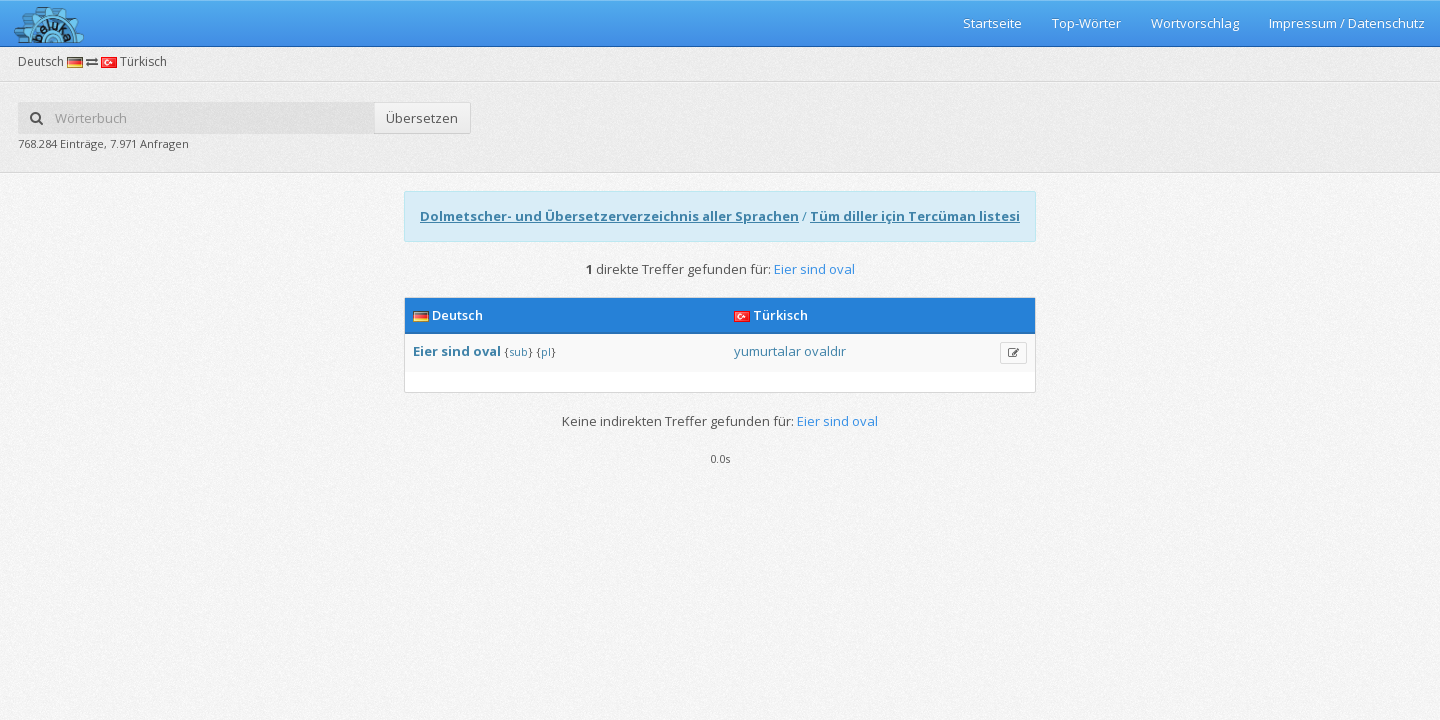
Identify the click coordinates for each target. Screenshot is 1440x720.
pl (546, 351)
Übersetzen (422, 118)
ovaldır (825, 351)
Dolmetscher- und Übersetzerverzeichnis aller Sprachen (609, 216)
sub (518, 351)
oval (487, 351)
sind (455, 351)
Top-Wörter (1086, 23)
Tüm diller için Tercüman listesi (915, 216)
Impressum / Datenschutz (1347, 23)
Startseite (992, 23)
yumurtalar (767, 351)
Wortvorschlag (1195, 23)
